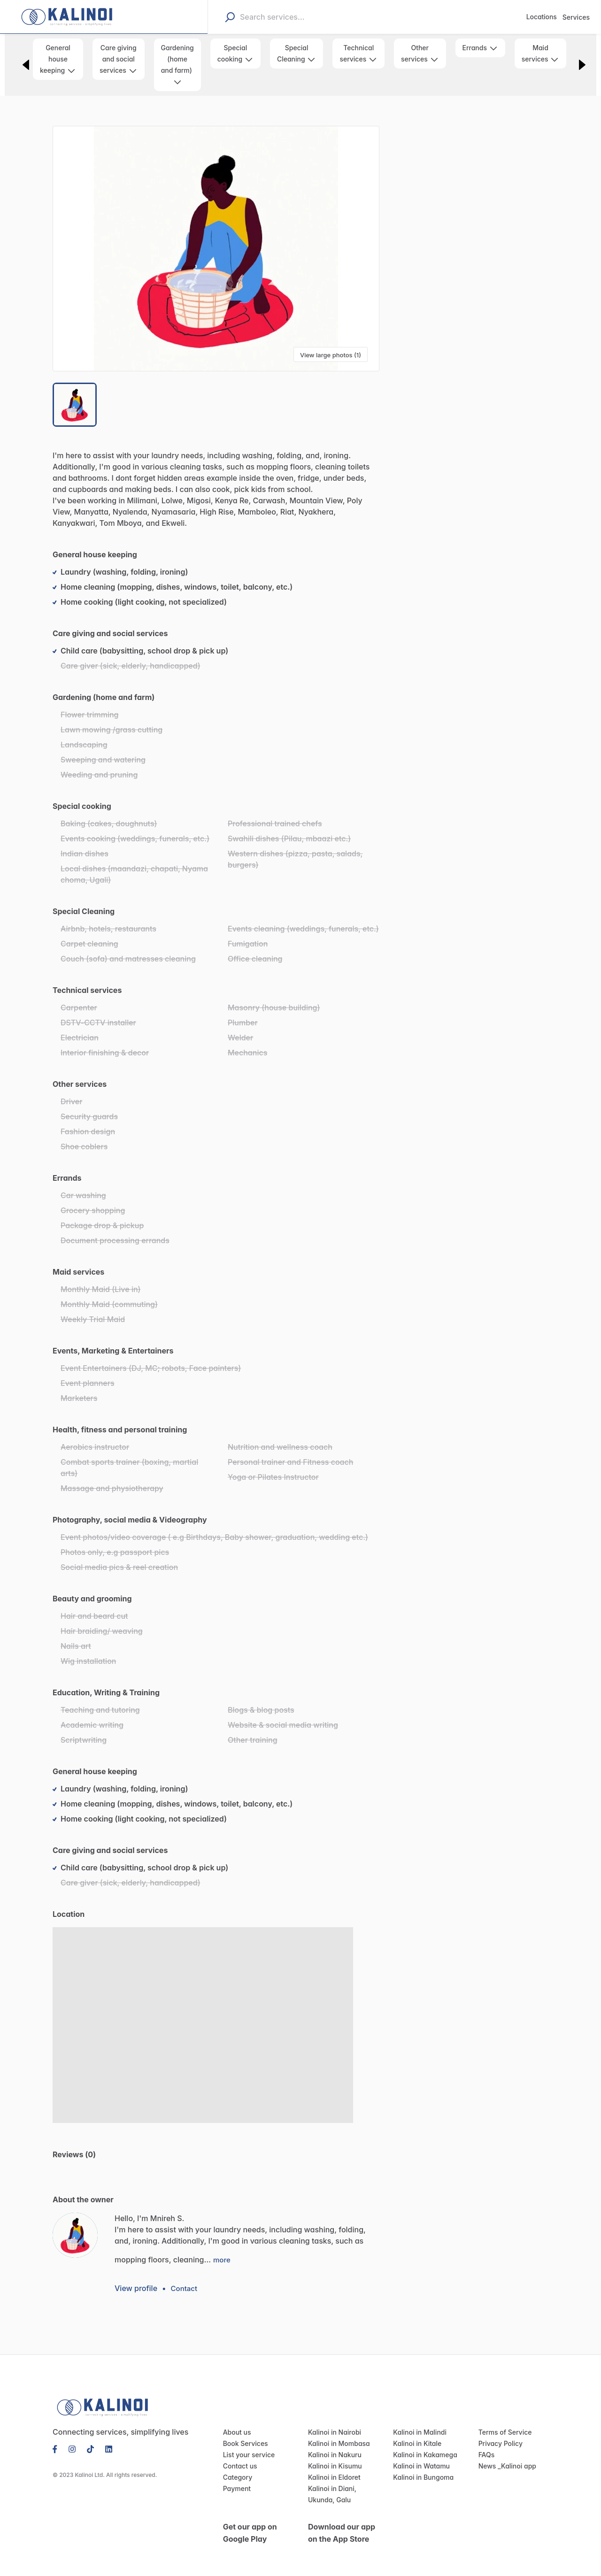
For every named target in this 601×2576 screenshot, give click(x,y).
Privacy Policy (498, 2433)
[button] (216, 248)
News (486, 2455)
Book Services (244, 2433)
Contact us (238, 2455)
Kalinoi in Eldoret (332, 2466)
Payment (236, 2478)
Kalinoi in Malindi (417, 2421)
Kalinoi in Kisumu (333, 2455)
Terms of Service (502, 2421)
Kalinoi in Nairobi (332, 2421)
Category (236, 2466)
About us (236, 2421)
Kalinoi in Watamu (419, 2455)
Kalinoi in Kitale (415, 2433)
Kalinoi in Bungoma (421, 2466)
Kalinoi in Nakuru (333, 2444)
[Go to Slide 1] (75, 405)
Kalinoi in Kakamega (423, 2444)
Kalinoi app (516, 2455)
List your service (246, 2444)
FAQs (486, 2444)
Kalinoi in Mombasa (336, 2433)
